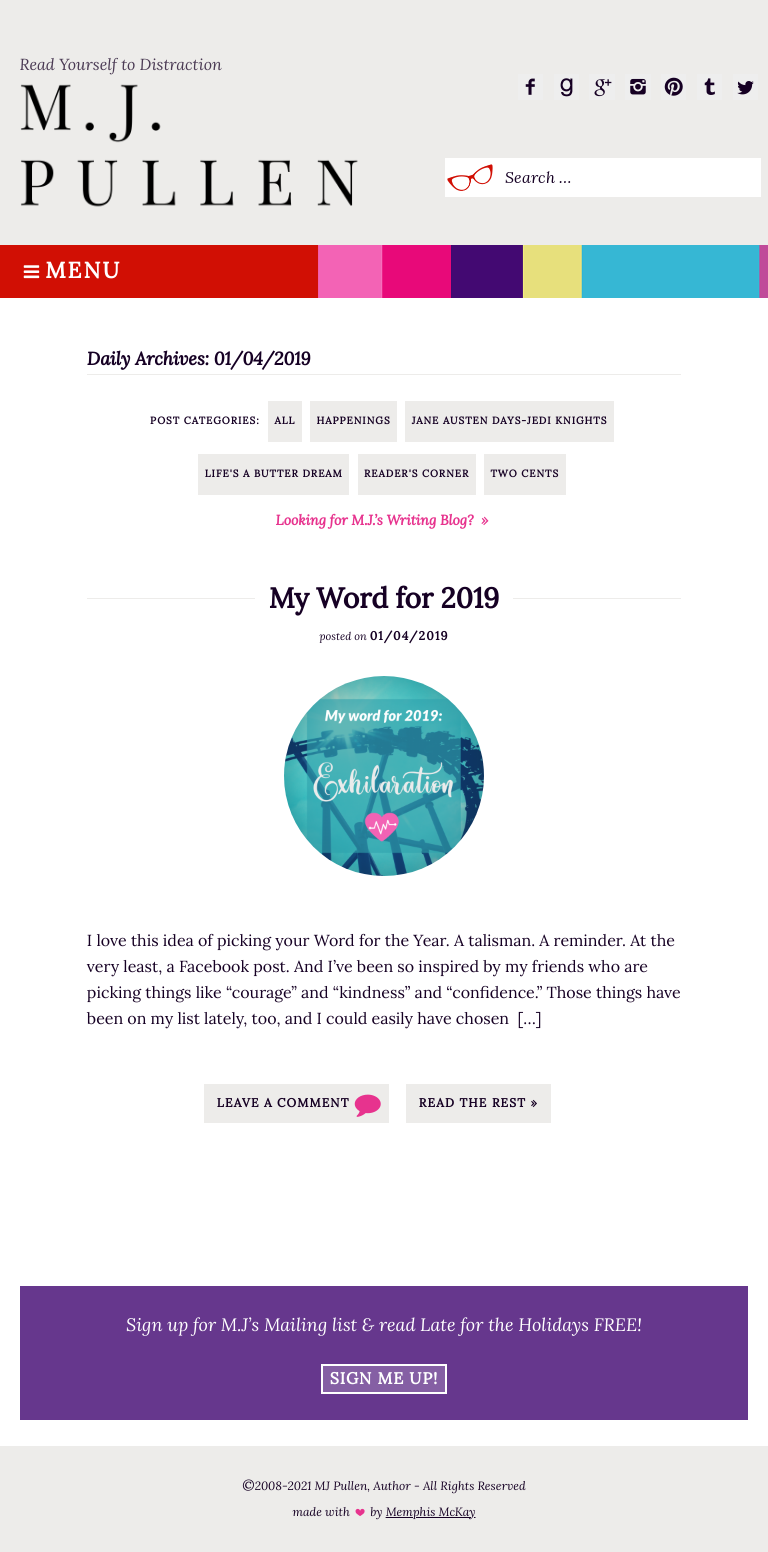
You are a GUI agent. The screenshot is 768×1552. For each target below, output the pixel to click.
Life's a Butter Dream (274, 473)
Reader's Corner (416, 473)
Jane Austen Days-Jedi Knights (510, 420)
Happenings (353, 420)
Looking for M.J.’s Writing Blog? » (382, 520)
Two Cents (524, 473)
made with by (383, 1512)
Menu (83, 271)
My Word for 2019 (384, 598)
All (284, 420)
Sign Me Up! (384, 1379)
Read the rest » (478, 1103)
